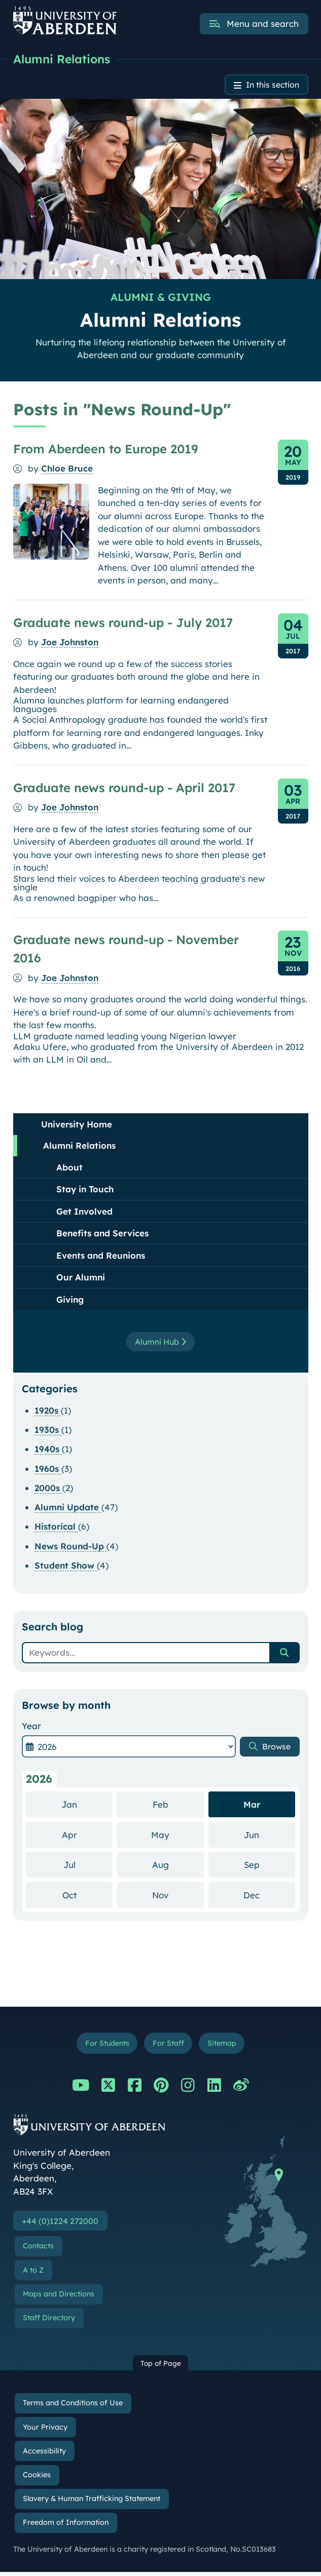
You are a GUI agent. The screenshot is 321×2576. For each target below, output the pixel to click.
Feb (178, 1805)
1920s (47, 1412)
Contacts (38, 2250)
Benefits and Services (102, 1235)
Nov (178, 1896)
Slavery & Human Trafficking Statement (91, 2502)
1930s (47, 1431)
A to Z (33, 2274)
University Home (76, 1125)
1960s (47, 1470)
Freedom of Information (66, 2526)
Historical (56, 1528)
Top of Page (160, 2367)
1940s (48, 1451)
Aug (178, 1865)
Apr (87, 1836)
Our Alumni (80, 1279)
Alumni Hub (160, 1343)
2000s (48, 1489)
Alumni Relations (64, 59)
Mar (251, 1806)
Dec (269, 1896)
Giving (70, 1301)
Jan (87, 1805)
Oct (87, 1896)
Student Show (65, 1567)
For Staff (168, 2045)
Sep (269, 1865)
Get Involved (84, 1212)
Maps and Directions (58, 2297)
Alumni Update (67, 1508)
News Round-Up (70, 1547)
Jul (88, 1865)
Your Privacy (45, 2431)
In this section (269, 86)
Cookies (37, 2478)
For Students (103, 2045)
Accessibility (44, 2455)
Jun (269, 1836)
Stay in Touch (85, 1191)
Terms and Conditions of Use (73, 2406)
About (69, 1168)
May (177, 1836)
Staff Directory (49, 2321)
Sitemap (225, 2045)
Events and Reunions (100, 1257)
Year (31, 1727)
